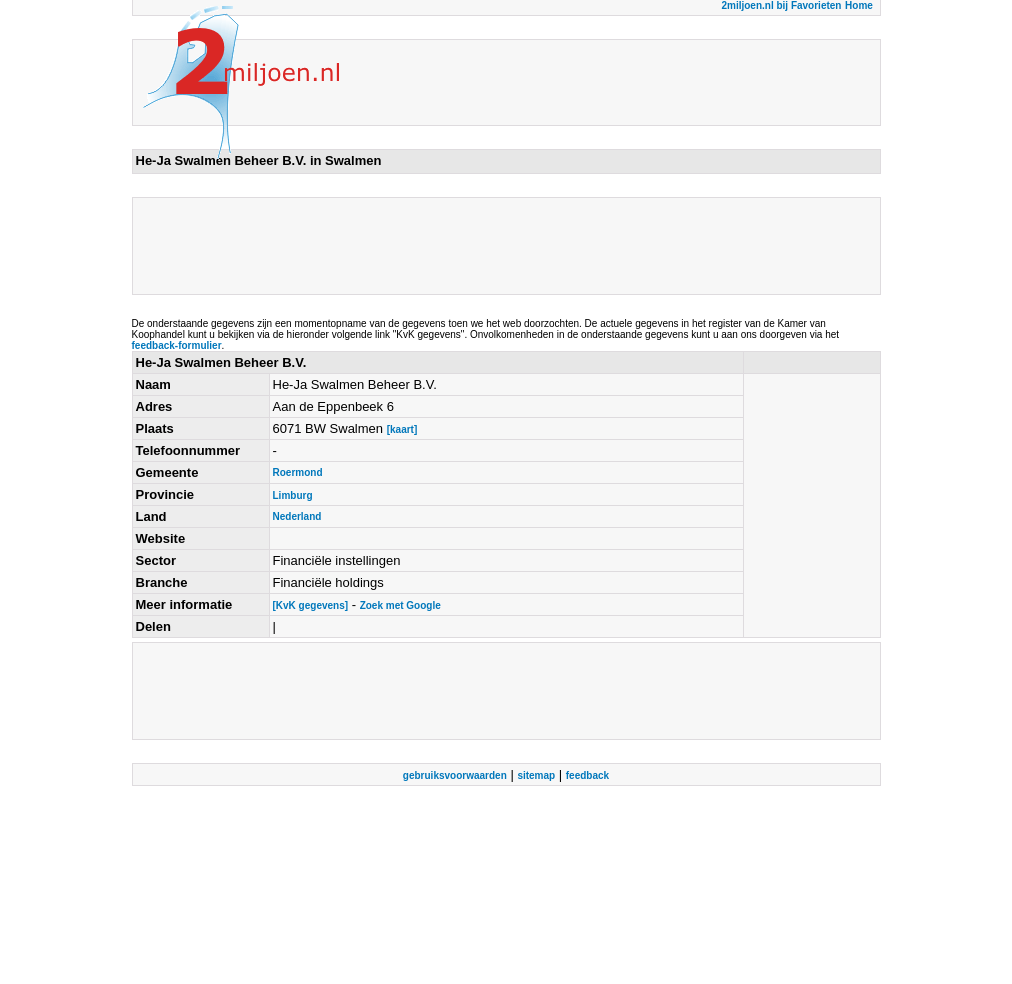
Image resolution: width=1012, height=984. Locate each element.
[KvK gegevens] (311, 605)
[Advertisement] (500, 246)
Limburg (293, 495)
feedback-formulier (177, 345)
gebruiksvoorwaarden (455, 775)
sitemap (536, 775)
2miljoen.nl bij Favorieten (781, 5)
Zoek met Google (400, 605)
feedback (587, 775)
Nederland (297, 516)
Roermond (298, 472)
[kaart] (402, 429)
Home (859, 5)
